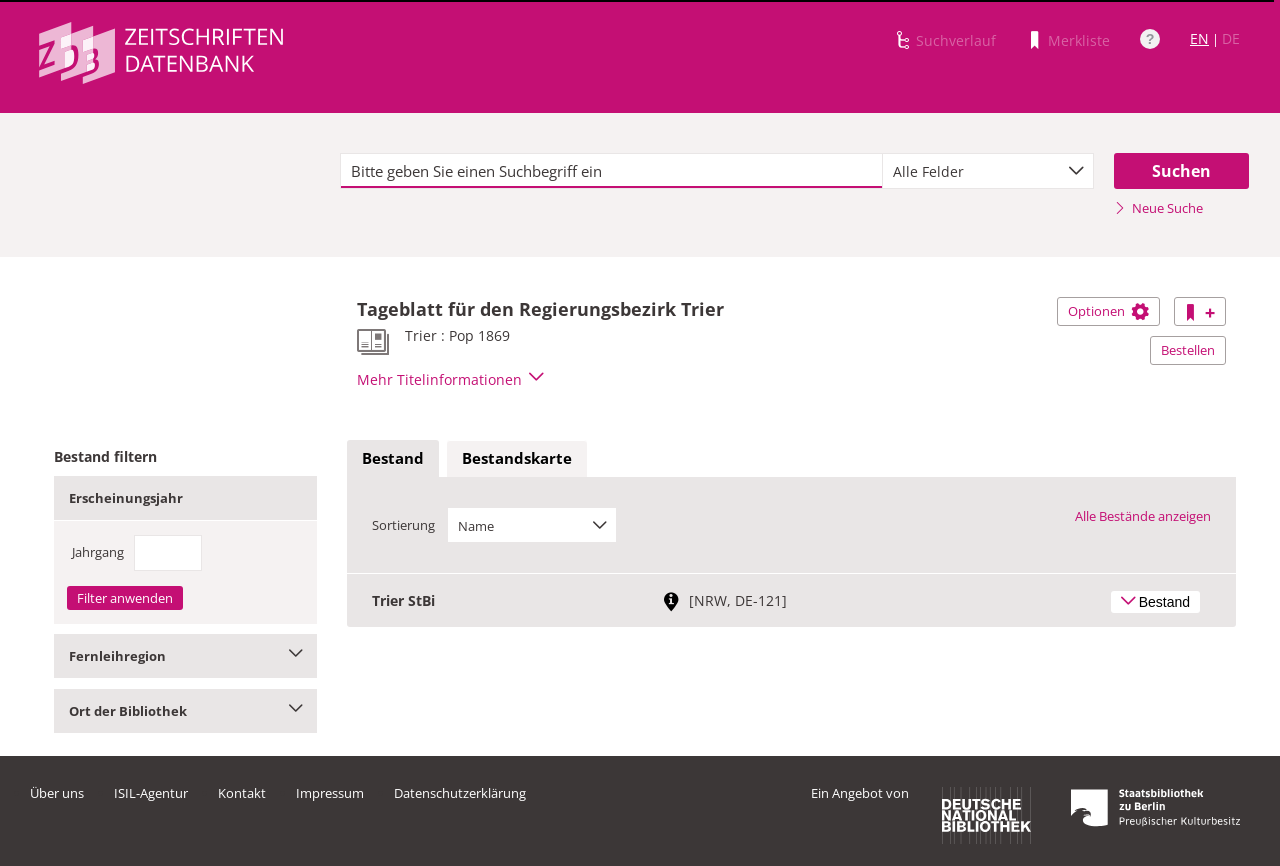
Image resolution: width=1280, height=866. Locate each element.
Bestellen (1188, 350)
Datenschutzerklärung (460, 793)
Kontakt (242, 793)
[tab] (393, 459)
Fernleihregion (185, 656)
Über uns (57, 793)
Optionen (1108, 311)
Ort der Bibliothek (185, 711)
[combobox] (988, 171)
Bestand (393, 458)
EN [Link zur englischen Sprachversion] (1199, 38)
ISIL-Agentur (151, 793)
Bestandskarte (517, 458)
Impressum (330, 793)
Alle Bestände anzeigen (1143, 516)
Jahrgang (98, 552)
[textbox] (611, 171)
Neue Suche (1158, 208)
